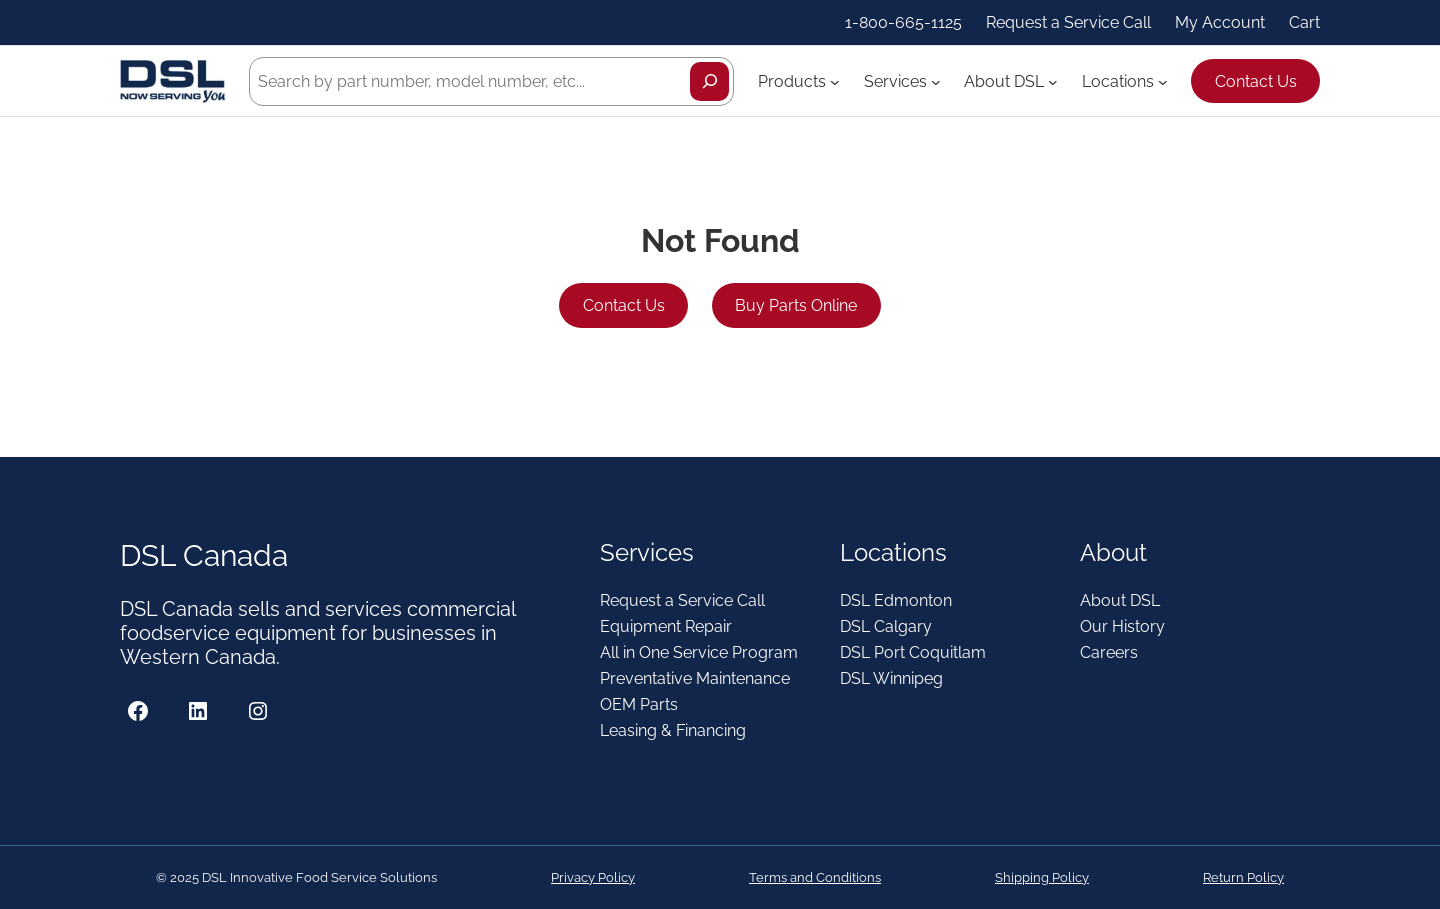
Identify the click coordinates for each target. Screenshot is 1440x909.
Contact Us (1256, 81)
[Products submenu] (835, 81)
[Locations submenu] (1163, 81)
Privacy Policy (593, 877)
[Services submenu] (936, 81)
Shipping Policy (1042, 877)
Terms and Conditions (815, 877)
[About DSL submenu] (1053, 81)
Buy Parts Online (796, 305)
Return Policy (1243, 877)
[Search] (709, 81)
